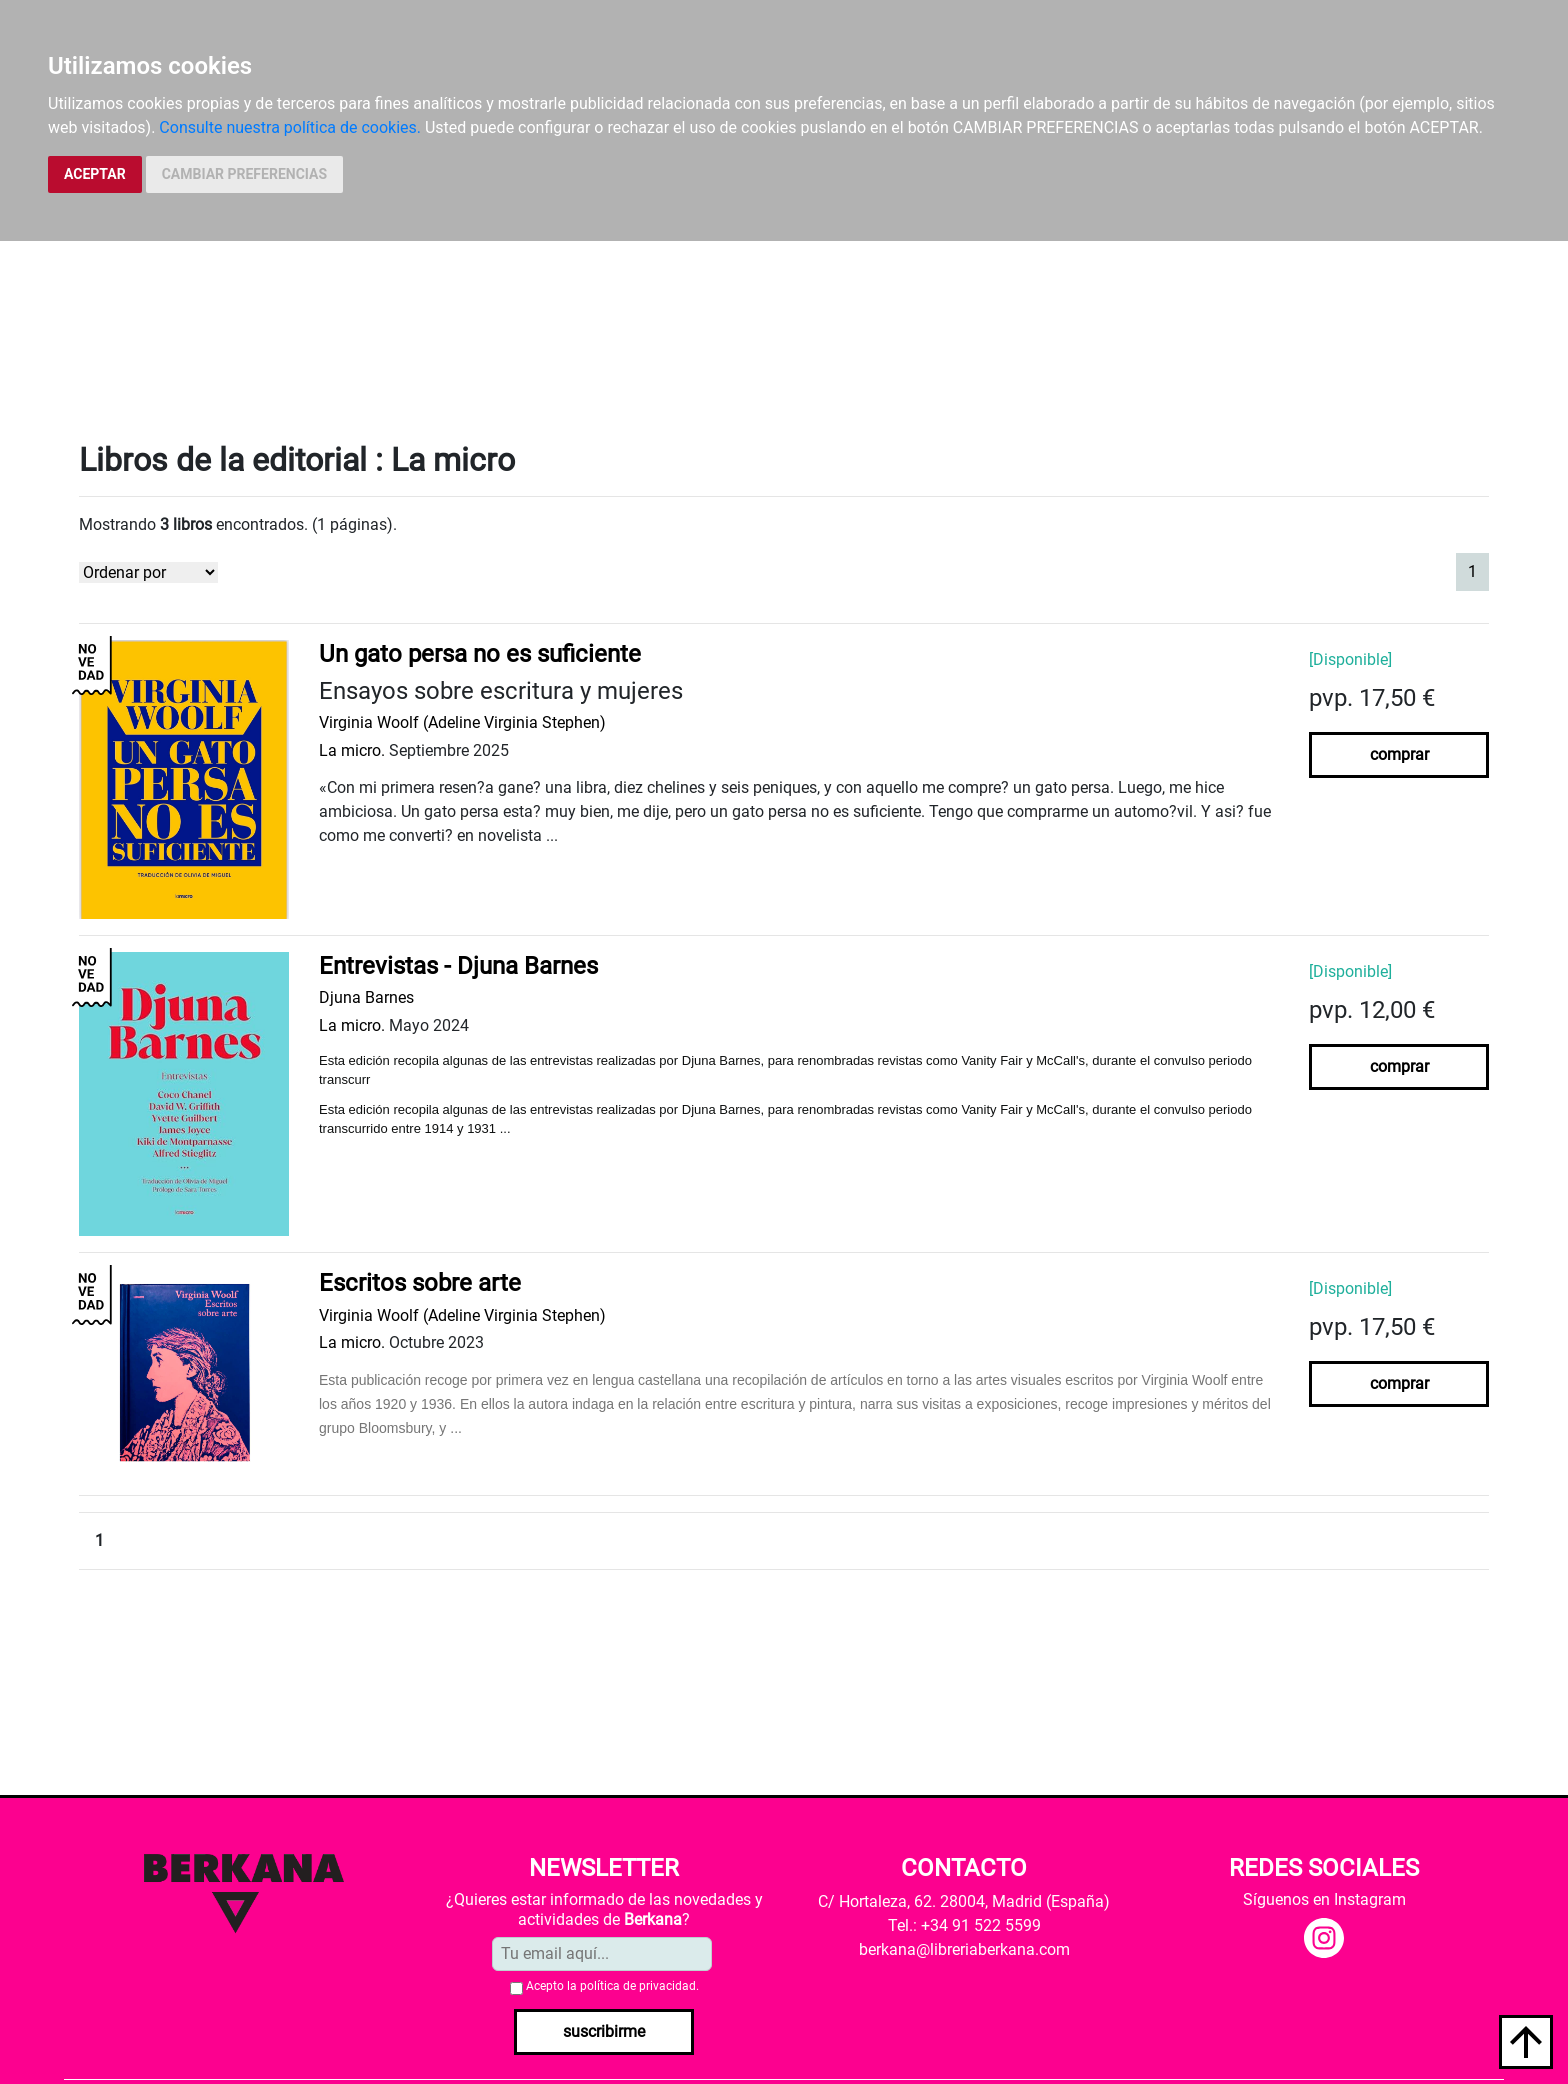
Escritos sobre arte (420, 1283)
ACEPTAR (95, 174)
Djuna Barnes (366, 997)
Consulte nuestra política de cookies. (290, 127)
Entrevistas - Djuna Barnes (458, 966)
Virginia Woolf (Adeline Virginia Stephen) (462, 722)
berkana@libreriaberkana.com (964, 1949)
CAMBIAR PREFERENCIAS (244, 174)
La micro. (352, 750)
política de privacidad (638, 1986)
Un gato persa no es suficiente (480, 654)
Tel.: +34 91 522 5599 (964, 1925)
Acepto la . (612, 1986)
